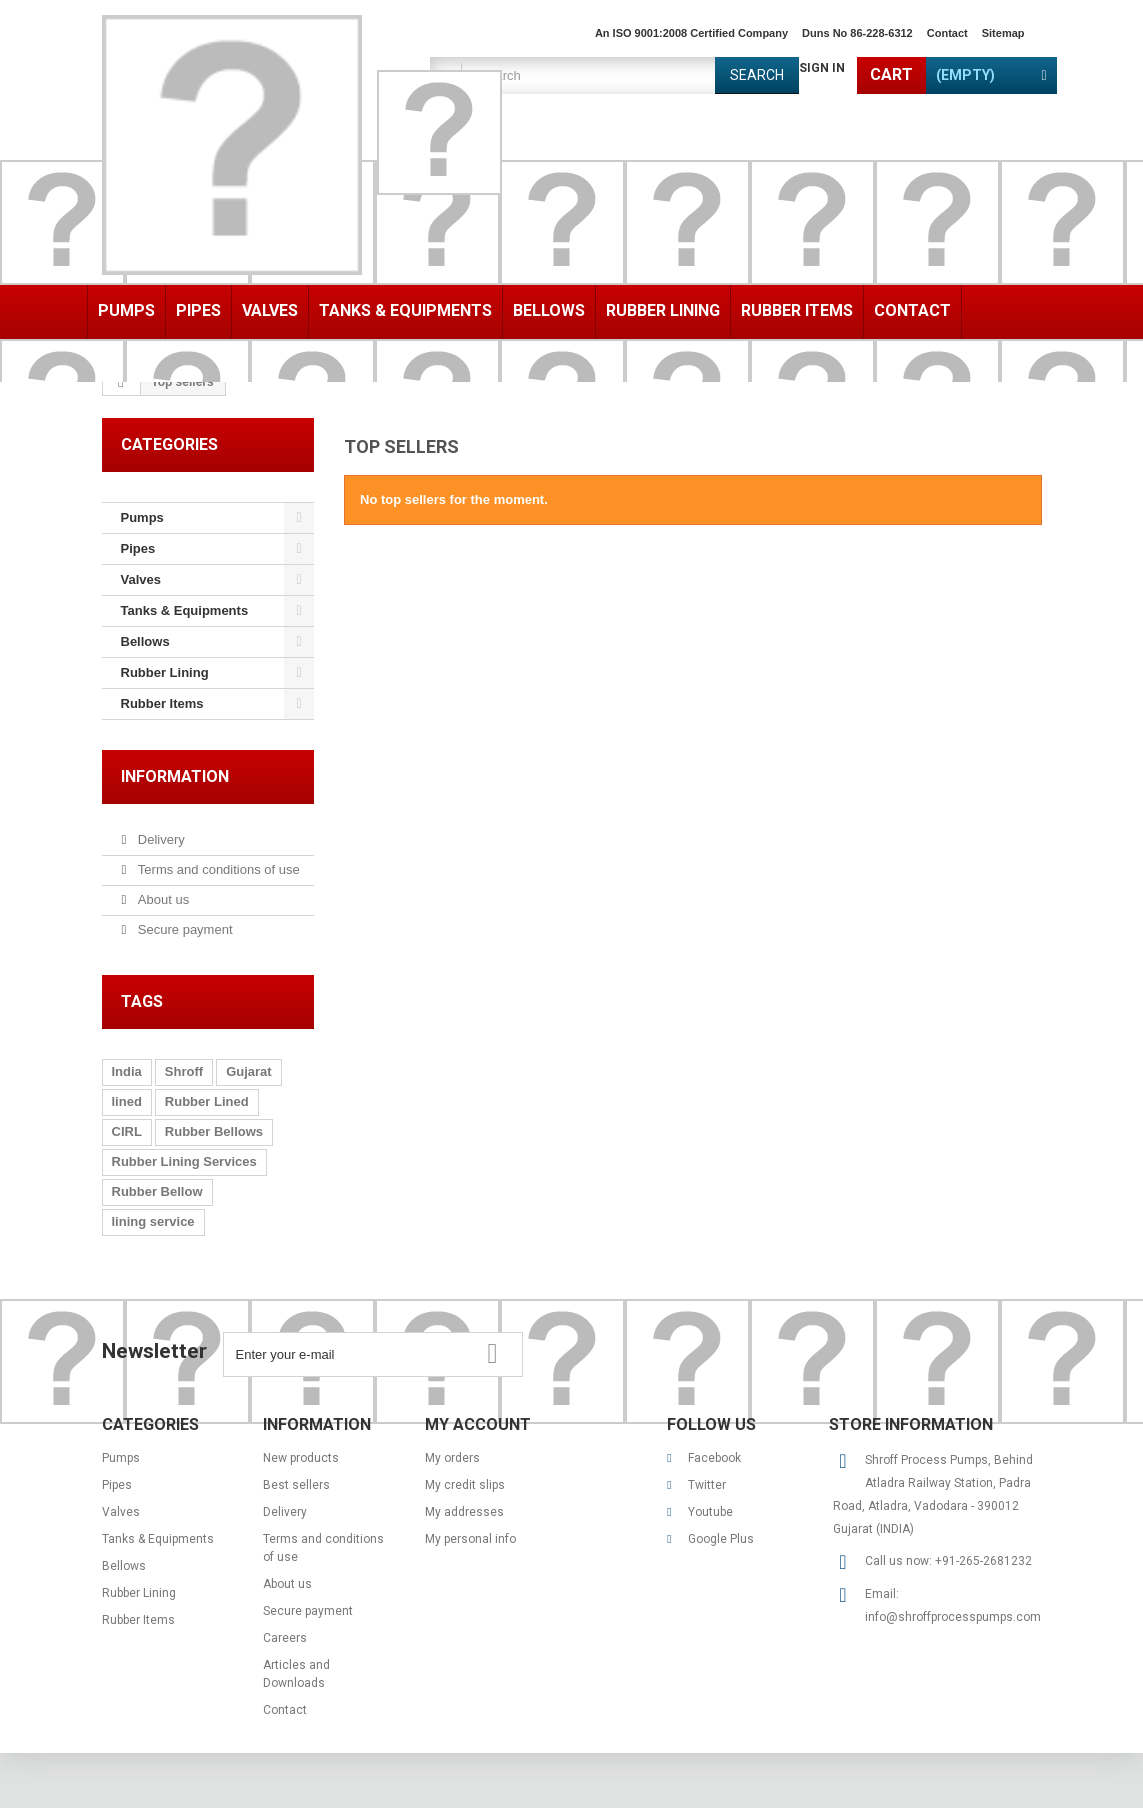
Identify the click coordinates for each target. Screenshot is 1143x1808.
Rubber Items (797, 310)
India (127, 1071)
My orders (452, 1458)
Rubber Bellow (157, 1191)
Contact (912, 310)
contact (947, 33)
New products (301, 1458)
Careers (285, 1638)
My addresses (464, 1512)
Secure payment (183, 929)
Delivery (159, 839)
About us (161, 899)
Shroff (184, 1071)
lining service (153, 1221)
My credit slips (465, 1485)
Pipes (198, 310)
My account (478, 1424)
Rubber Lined (207, 1101)
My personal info (470, 1539)
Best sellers (296, 1485)
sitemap (1003, 33)
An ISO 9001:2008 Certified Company (691, 33)
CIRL (127, 1131)
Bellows (549, 310)
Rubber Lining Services (184, 1161)
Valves (270, 310)
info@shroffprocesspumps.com (953, 1617)
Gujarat (249, 1071)
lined (127, 1101)
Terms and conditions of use (216, 869)
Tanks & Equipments (405, 310)
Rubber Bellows (214, 1131)
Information (175, 776)
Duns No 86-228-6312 (857, 33)
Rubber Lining (663, 310)
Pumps (126, 310)
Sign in (822, 68)
